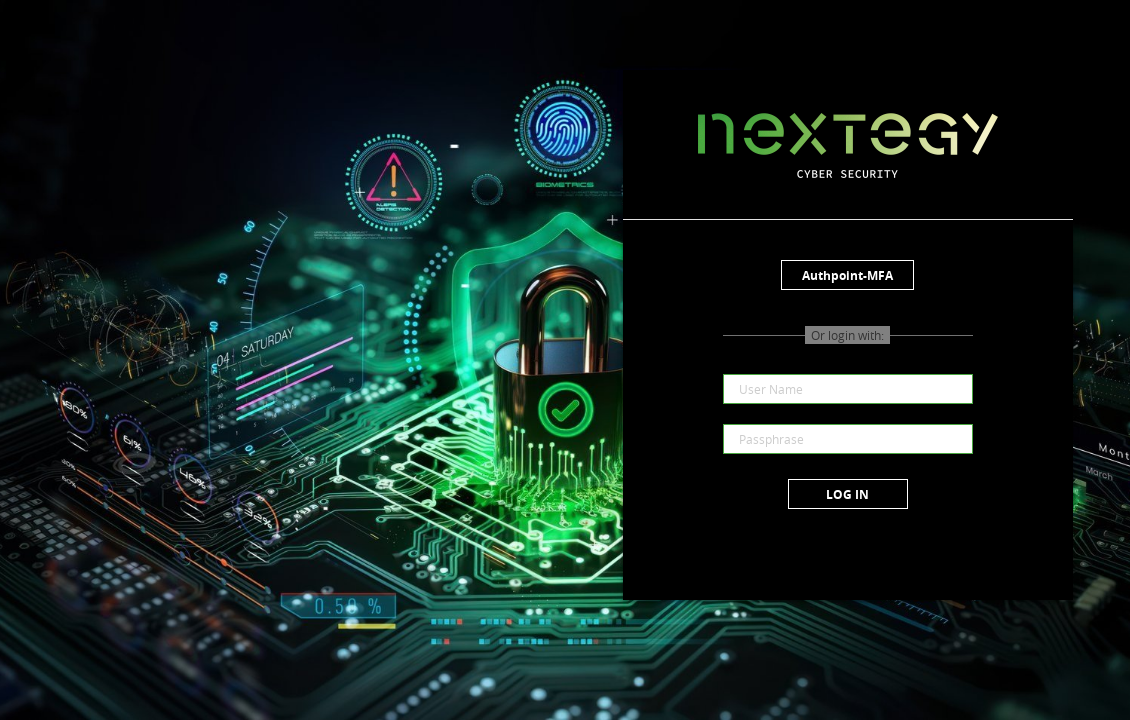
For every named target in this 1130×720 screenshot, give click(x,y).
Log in (847, 494)
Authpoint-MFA (847, 275)
